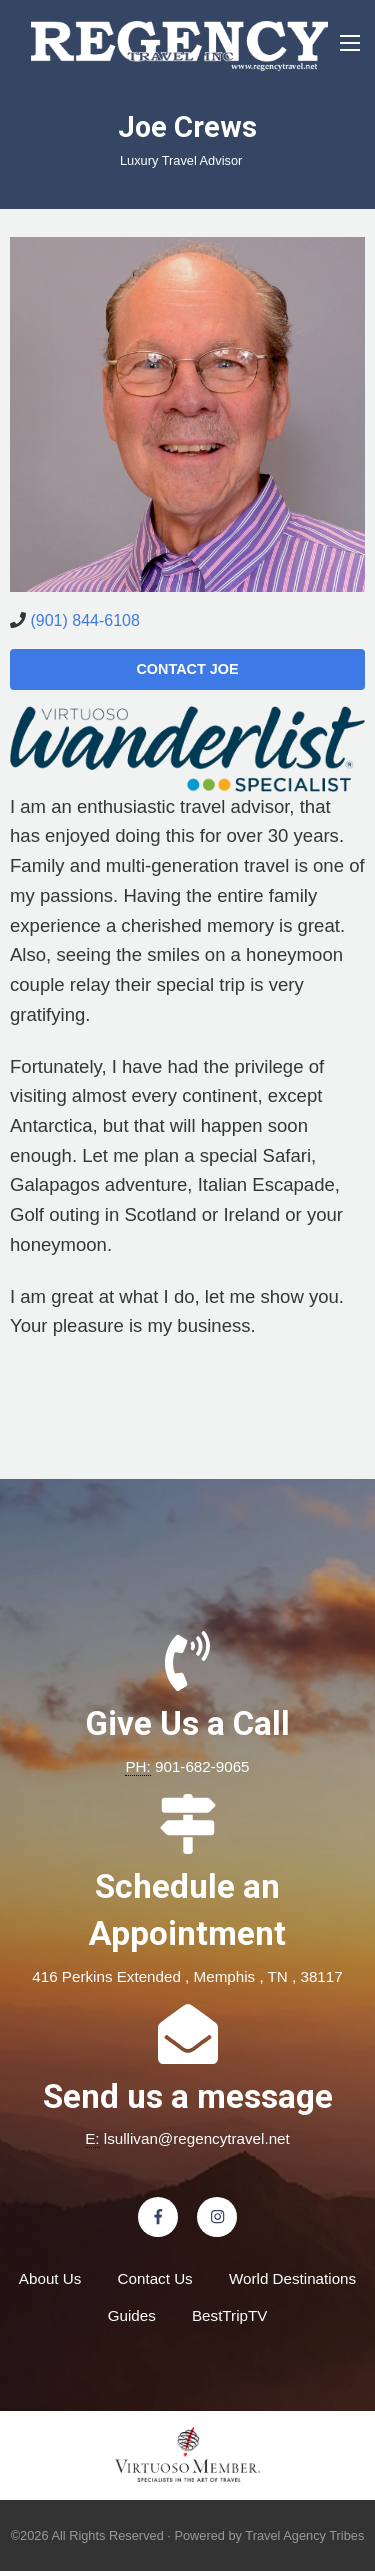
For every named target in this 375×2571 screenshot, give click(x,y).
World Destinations (292, 2278)
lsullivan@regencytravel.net (197, 2138)
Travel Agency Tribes (304, 2535)
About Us (50, 2278)
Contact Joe (187, 669)
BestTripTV (229, 2315)
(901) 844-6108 (84, 620)
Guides (132, 2315)
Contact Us (155, 2278)
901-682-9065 (202, 1766)
